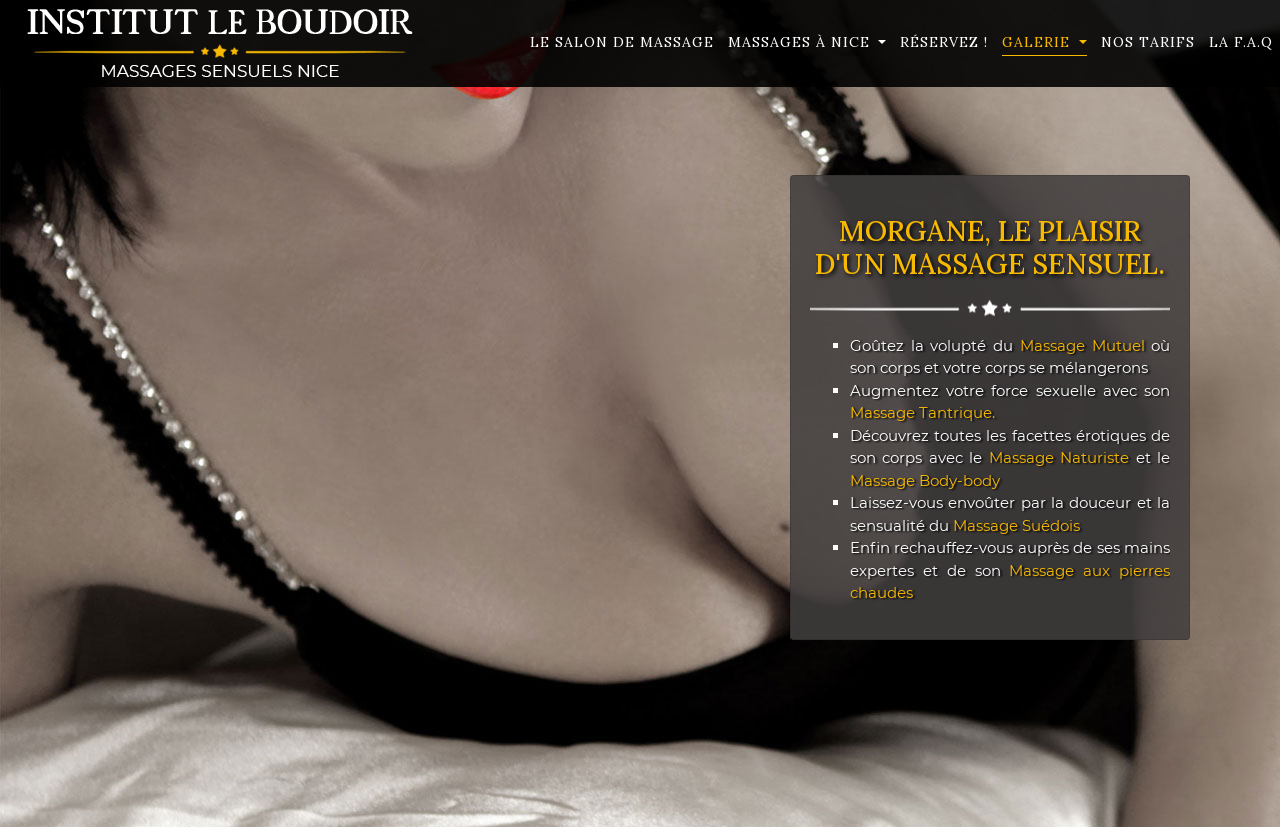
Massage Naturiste (1059, 457)
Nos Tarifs (1148, 42)
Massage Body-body (925, 480)
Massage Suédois (1016, 525)
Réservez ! (944, 42)
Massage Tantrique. (922, 412)
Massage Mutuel (1082, 345)
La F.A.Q (1241, 42)
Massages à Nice (801, 42)
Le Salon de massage (622, 42)
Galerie (1038, 42)
